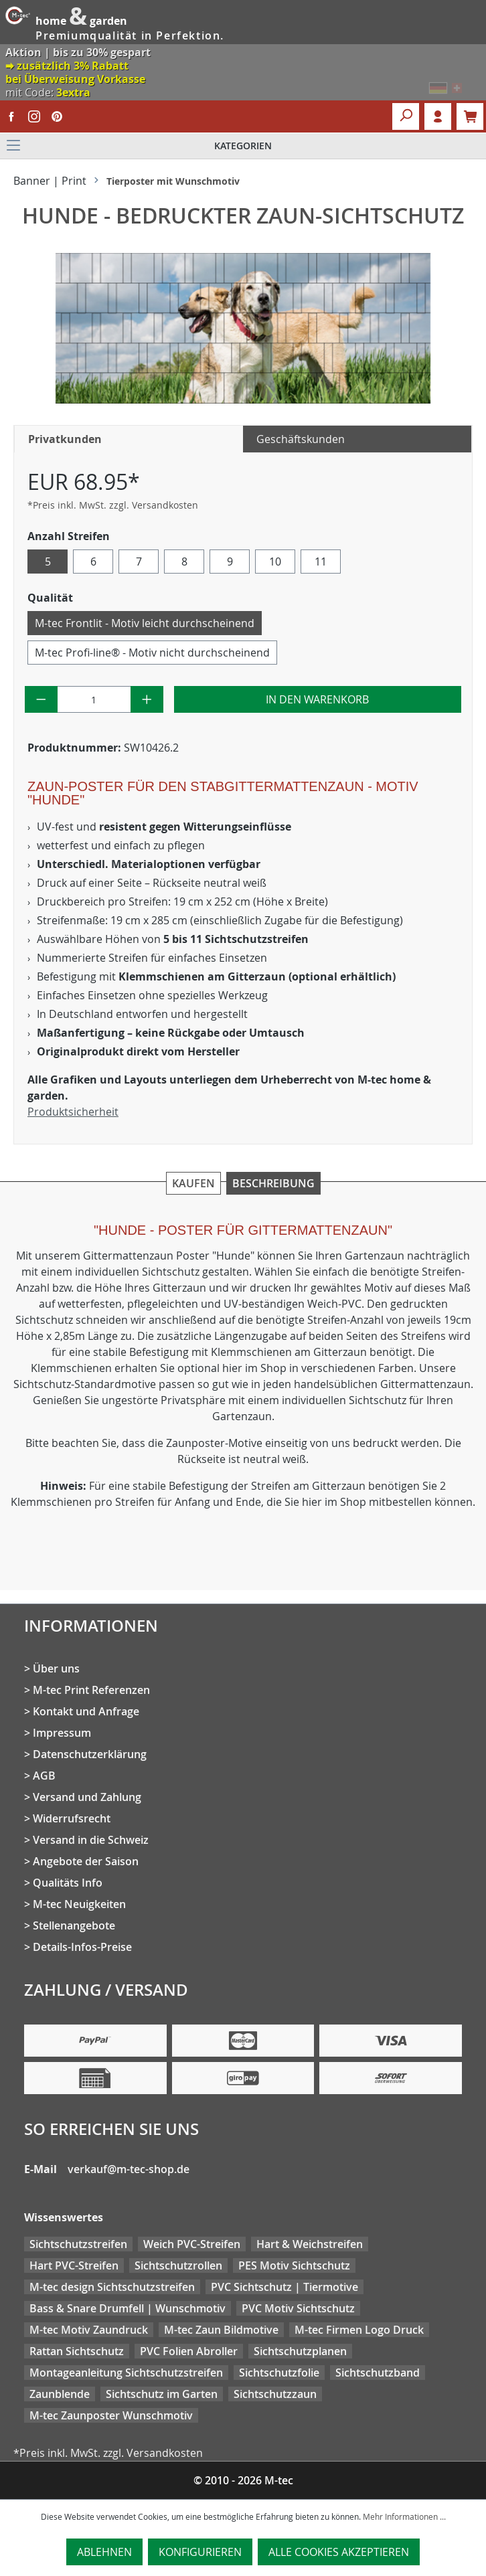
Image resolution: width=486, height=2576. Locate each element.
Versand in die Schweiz (91, 1839)
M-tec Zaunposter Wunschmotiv (111, 2415)
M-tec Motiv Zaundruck (88, 2329)
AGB (44, 1775)
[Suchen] (405, 116)
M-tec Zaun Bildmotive (221, 2329)
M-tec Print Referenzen (91, 1690)
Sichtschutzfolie (279, 2372)
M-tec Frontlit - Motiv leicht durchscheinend (144, 623)
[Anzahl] (94, 699)
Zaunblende (59, 2394)
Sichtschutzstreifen (78, 2244)
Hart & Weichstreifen (309, 2244)
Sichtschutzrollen (178, 2265)
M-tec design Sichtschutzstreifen (112, 2287)
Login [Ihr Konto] (437, 116)
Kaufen (193, 1183)
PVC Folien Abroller (189, 2351)
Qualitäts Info (67, 1882)
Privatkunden (65, 439)
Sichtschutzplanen (300, 2351)
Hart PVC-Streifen (73, 2265)
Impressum (62, 1732)
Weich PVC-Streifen (191, 2244)
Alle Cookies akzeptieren (338, 2552)
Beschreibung (273, 1183)
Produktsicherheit (72, 1111)
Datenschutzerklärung (90, 1754)
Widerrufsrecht (71, 1818)
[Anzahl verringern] (41, 699)
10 (275, 561)
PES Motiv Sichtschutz (294, 2265)
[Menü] (243, 146)
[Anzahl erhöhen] (147, 699)
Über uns (56, 1668)
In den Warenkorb (317, 699)
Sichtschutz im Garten (162, 2394)
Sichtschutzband (377, 2372)
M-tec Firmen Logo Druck (359, 2329)
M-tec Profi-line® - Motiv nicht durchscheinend (152, 652)
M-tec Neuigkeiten (79, 1904)
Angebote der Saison (86, 1861)
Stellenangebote (74, 1925)
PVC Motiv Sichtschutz (298, 2308)
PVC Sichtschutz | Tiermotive (284, 2287)
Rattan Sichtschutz (76, 2351)
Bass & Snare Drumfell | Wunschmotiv (127, 2308)
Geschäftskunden (300, 439)
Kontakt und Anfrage (86, 1711)
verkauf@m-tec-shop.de (128, 2169)
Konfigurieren (200, 2552)
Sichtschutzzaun (275, 2394)
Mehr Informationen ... (404, 2516)
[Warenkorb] (470, 116)
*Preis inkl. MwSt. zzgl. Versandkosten (112, 505)
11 (321, 561)
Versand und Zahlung (87, 1797)
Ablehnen (104, 2552)
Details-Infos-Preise (82, 1947)
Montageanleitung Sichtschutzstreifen (126, 2372)
